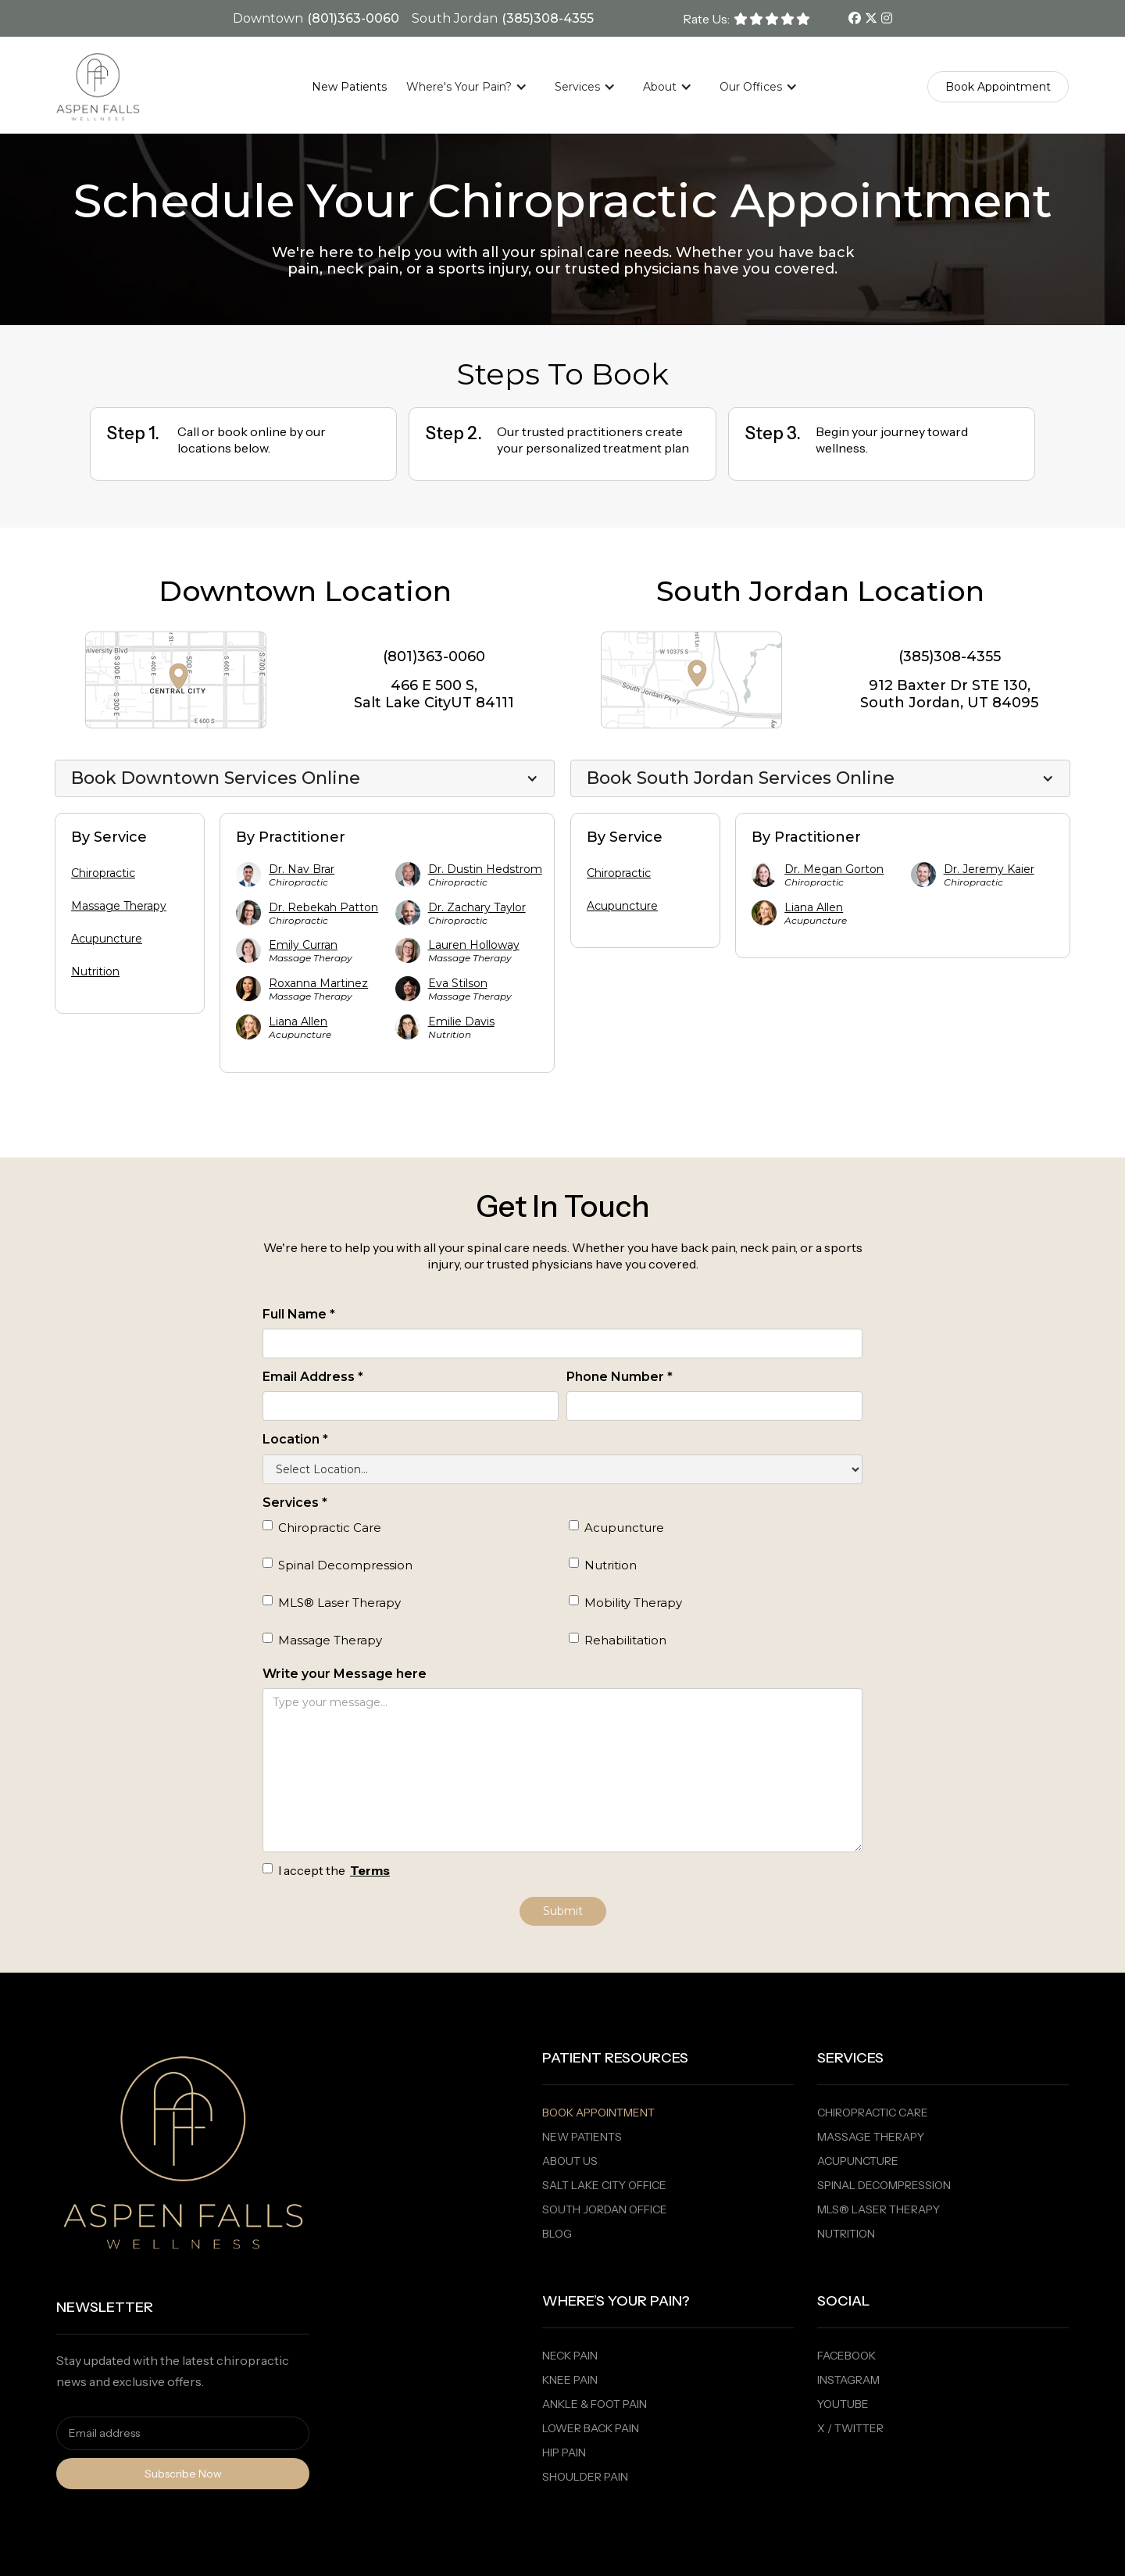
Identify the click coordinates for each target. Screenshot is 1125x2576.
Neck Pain (570, 2356)
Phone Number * (619, 1376)
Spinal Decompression (884, 2185)
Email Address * (312, 1376)
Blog (557, 2234)
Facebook (846, 2356)
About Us (570, 2161)
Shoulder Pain (585, 2477)
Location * (295, 1439)
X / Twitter (850, 2428)
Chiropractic (103, 873)
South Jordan (455, 18)
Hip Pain (564, 2452)
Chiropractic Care (872, 2113)
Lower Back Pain (590, 2428)
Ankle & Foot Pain (594, 2404)
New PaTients (582, 2137)
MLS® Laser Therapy (878, 2209)
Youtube (843, 2404)
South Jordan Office (604, 2209)
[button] (474, 87)
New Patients (349, 87)
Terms (370, 1870)
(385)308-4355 (548, 18)
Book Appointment (598, 2113)
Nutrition (95, 971)
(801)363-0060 (353, 18)
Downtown (268, 18)
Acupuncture (106, 939)
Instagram (848, 2380)
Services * (294, 1502)
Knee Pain (570, 2380)
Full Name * (298, 1314)
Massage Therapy (118, 906)
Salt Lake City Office (604, 2185)
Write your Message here (344, 1673)
